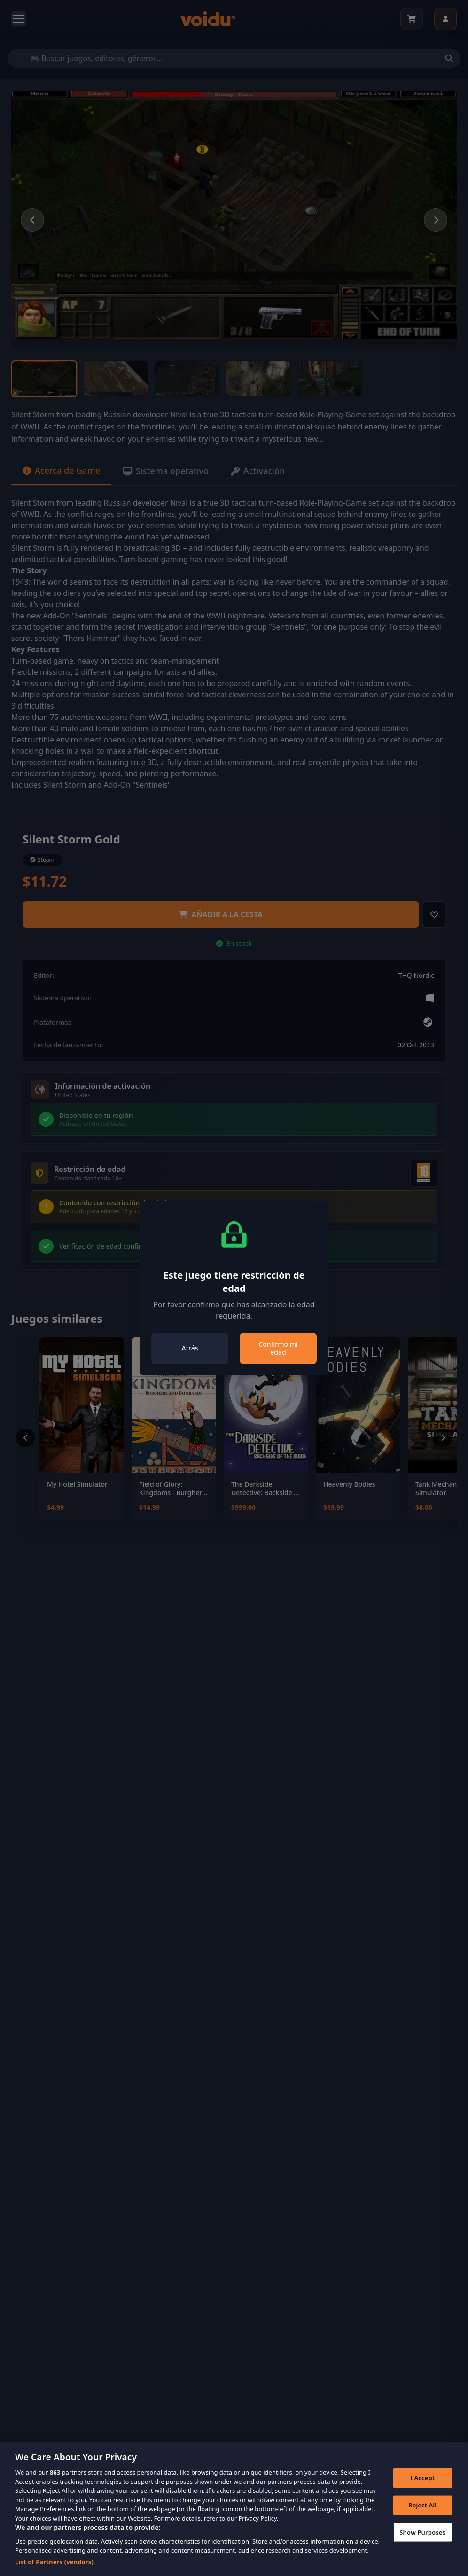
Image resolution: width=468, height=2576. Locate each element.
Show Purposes (422, 2545)
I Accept (422, 2491)
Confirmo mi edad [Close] (277, 1348)
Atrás (190, 1347)
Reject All (422, 2518)
